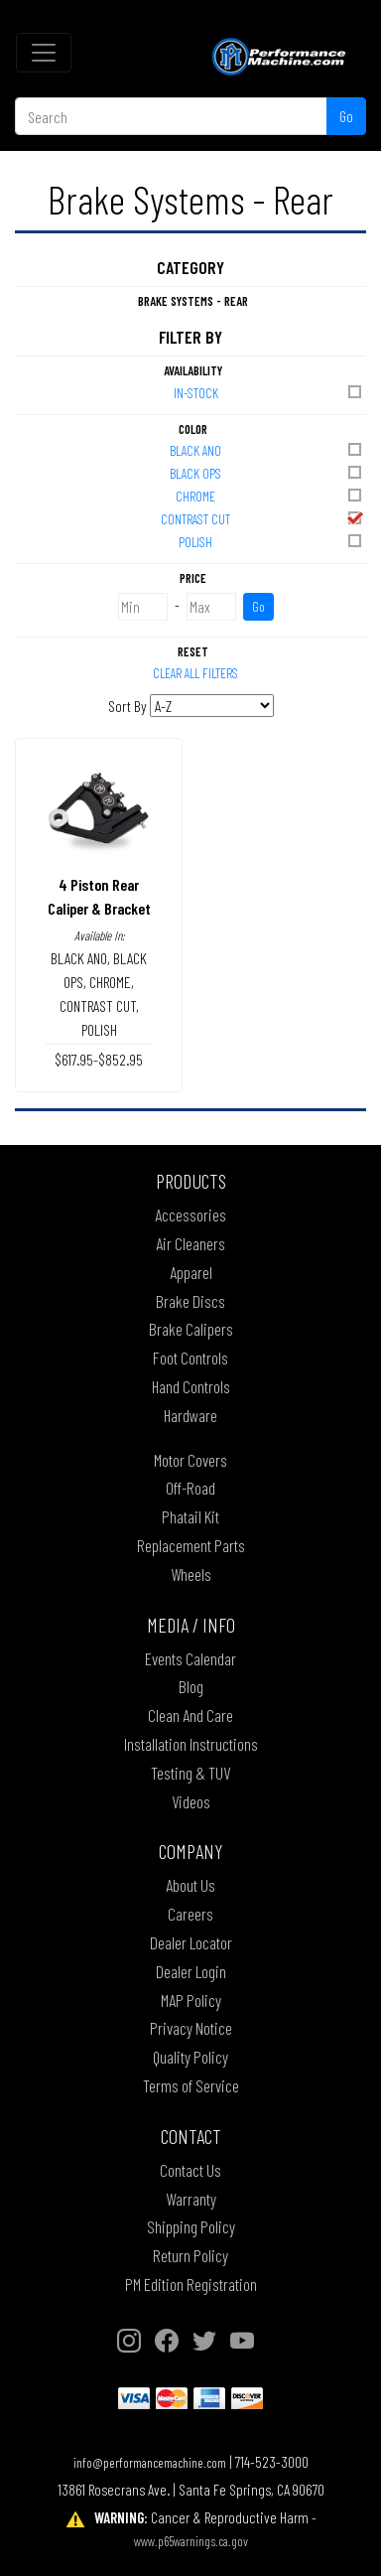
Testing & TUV (190, 1773)
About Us (190, 1885)
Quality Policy (190, 2057)
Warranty (191, 2199)
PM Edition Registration (191, 2284)
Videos (191, 1801)
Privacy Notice (191, 2028)
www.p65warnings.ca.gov (191, 2540)
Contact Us (190, 2170)
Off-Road (190, 1488)
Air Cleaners (190, 1243)
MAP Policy (191, 2000)
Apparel (191, 1272)
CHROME (270, 495)
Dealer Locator (191, 1942)
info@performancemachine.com (149, 2462)
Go (346, 115)
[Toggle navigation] (43, 52)
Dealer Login (191, 1971)
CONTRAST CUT (262, 517)
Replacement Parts (191, 1545)
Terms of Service (191, 2085)
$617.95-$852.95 (99, 1059)
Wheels (191, 1574)
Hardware (190, 1415)
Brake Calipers (191, 1329)
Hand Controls (191, 1386)
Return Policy (190, 2255)
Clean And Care (190, 1715)
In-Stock (269, 391)
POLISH (271, 540)
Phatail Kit (190, 1516)
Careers (190, 1914)
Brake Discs (190, 1301)
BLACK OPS (267, 472)
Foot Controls (190, 1357)
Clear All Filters (195, 672)
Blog (191, 1686)
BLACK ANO (267, 449)
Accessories (190, 1214)
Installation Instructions (191, 1744)
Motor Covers (190, 1460)
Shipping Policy (191, 2226)
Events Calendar (190, 1658)
